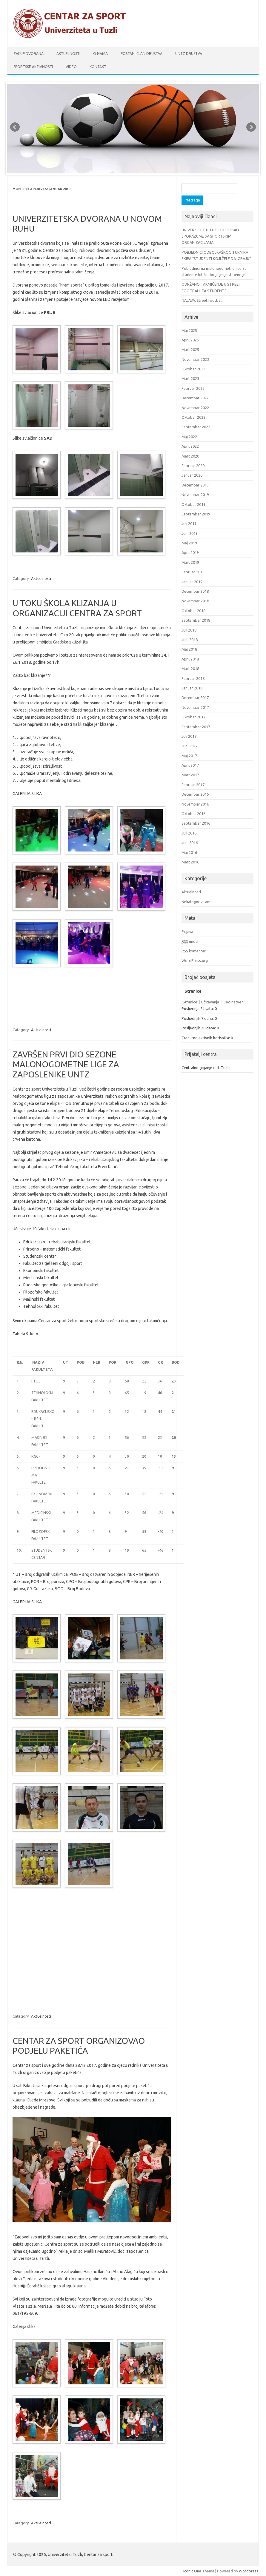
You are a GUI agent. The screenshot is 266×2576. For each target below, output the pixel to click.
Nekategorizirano (197, 902)
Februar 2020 (193, 466)
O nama (100, 54)
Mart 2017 (190, 775)
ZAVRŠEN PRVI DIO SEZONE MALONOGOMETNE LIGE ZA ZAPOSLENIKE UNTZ (66, 1064)
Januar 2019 (192, 582)
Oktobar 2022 (193, 417)
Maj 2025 (189, 330)
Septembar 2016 (196, 823)
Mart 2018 (190, 668)
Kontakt (98, 67)
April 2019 (190, 552)
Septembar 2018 (196, 620)
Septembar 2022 (196, 427)
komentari (194, 951)
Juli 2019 (189, 523)
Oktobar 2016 (193, 814)
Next (251, 127)
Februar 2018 (193, 678)
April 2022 (190, 446)
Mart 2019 (190, 562)
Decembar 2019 (195, 485)
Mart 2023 (190, 378)
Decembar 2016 (195, 794)
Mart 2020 (190, 456)
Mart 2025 (190, 349)
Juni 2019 (190, 533)
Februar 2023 (193, 388)
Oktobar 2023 (193, 369)
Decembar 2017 (195, 697)
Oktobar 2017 (193, 717)
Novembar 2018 (195, 601)
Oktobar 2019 (193, 504)
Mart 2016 (190, 862)
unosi (190, 941)
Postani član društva (141, 54)
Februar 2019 (193, 572)
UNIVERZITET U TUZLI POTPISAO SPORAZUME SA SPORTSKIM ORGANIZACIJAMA (210, 236)
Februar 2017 (193, 785)
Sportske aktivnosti (33, 67)
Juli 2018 (189, 630)
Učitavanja (210, 1002)
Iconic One (192, 2571)
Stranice (190, 1002)
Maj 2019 (189, 543)
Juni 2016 (190, 842)
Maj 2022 (189, 437)
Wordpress (248, 2571)
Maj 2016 (189, 852)
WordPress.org (195, 960)
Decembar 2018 (195, 591)
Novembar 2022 (195, 408)
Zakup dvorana (28, 54)
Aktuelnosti (68, 54)
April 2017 (190, 765)
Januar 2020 (192, 475)
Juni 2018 (190, 640)
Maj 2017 (189, 756)
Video (71, 67)
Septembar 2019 (196, 514)
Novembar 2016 (195, 804)
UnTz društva (188, 54)
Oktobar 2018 (193, 611)
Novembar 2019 (195, 494)
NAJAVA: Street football (202, 300)
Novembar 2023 (195, 359)
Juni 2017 (190, 746)
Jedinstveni (234, 1002)
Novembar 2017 (195, 707)
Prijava (187, 931)
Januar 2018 (192, 688)
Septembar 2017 (196, 727)
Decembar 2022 (195, 398)
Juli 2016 (189, 833)
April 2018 (190, 659)
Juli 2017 (189, 736)
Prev (15, 127)
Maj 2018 (189, 649)
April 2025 (190, 340)
